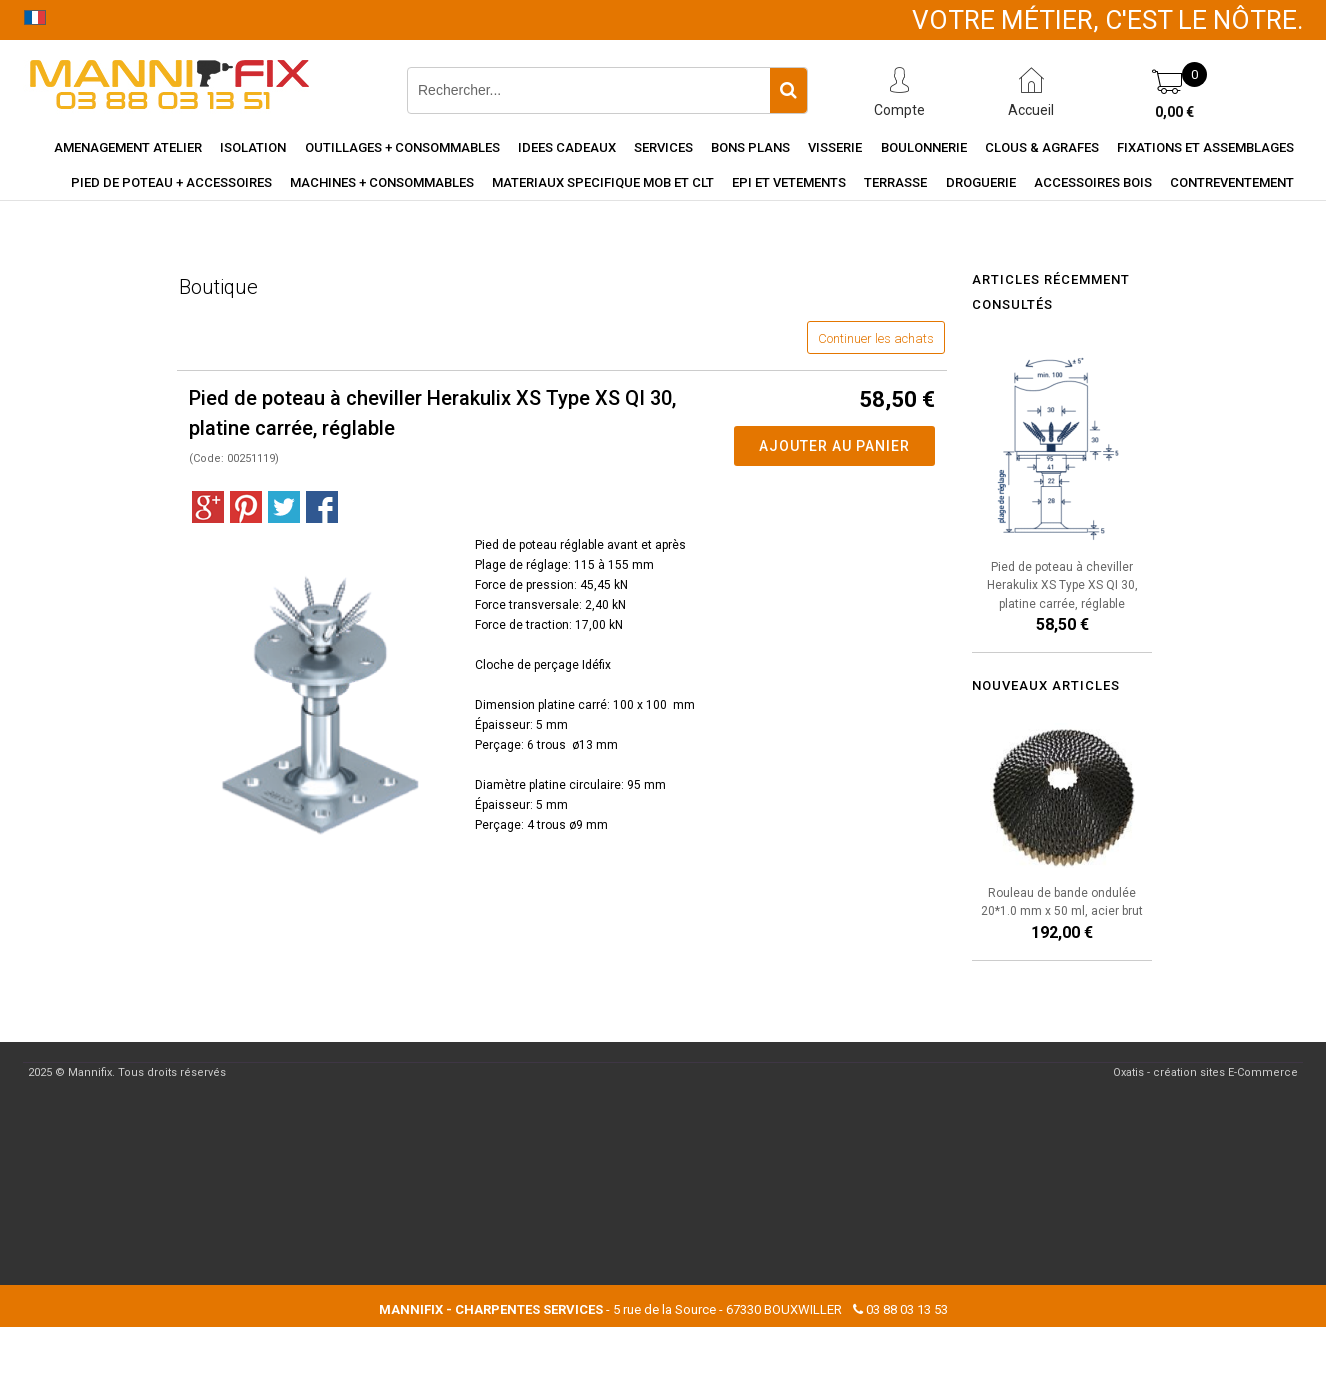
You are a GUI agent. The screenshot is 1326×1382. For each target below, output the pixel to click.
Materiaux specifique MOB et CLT (603, 182)
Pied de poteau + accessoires (171, 182)
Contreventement (1232, 182)
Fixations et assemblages (1205, 147)
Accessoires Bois (1093, 182)
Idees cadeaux (567, 147)
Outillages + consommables (402, 147)
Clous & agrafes (1042, 147)
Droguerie (981, 182)
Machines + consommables (382, 182)
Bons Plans (750, 147)
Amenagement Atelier (128, 147)
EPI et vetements (789, 182)
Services (663, 147)
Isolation (253, 147)
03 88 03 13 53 (907, 1309)
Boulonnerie (924, 147)
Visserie (835, 147)
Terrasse (895, 182)
